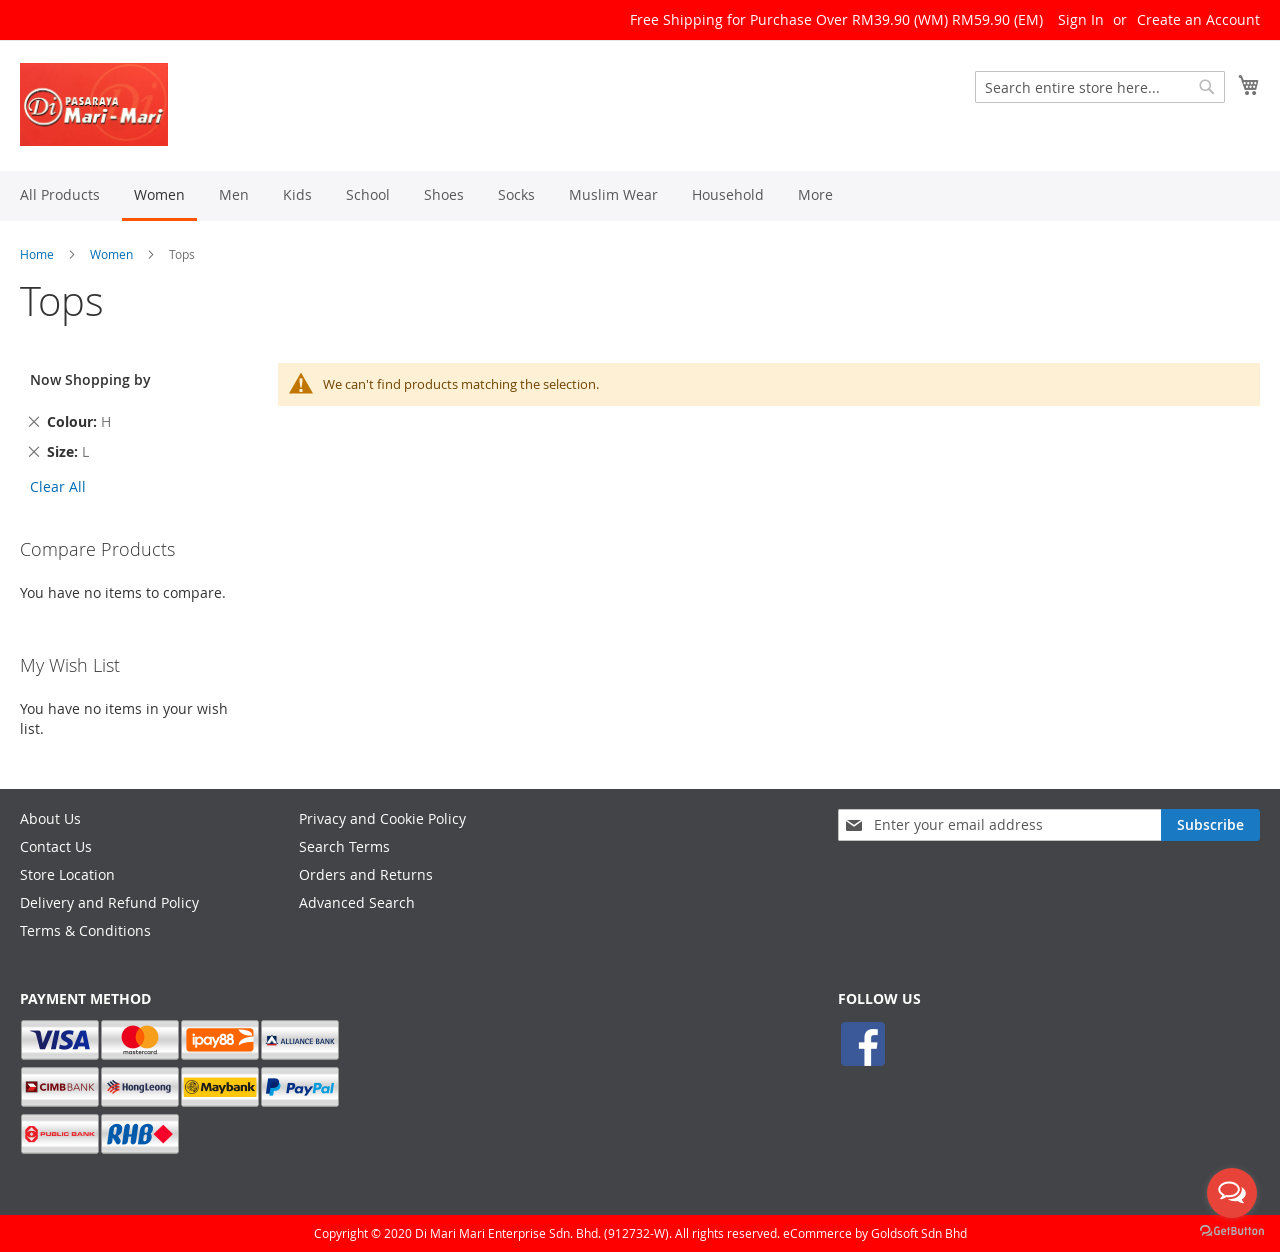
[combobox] (1100, 87)
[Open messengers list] (1232, 1193)
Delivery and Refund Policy (109, 902)
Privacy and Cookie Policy (382, 818)
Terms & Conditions (85, 930)
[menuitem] (60, 194)
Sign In (1081, 19)
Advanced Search (357, 902)
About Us (50, 818)
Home (37, 254)
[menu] (640, 196)
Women (111, 254)
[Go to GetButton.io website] (1232, 1231)
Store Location (67, 874)
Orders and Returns (366, 874)
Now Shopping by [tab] (90, 379)
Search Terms (344, 846)
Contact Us (56, 846)
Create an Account (1198, 19)
